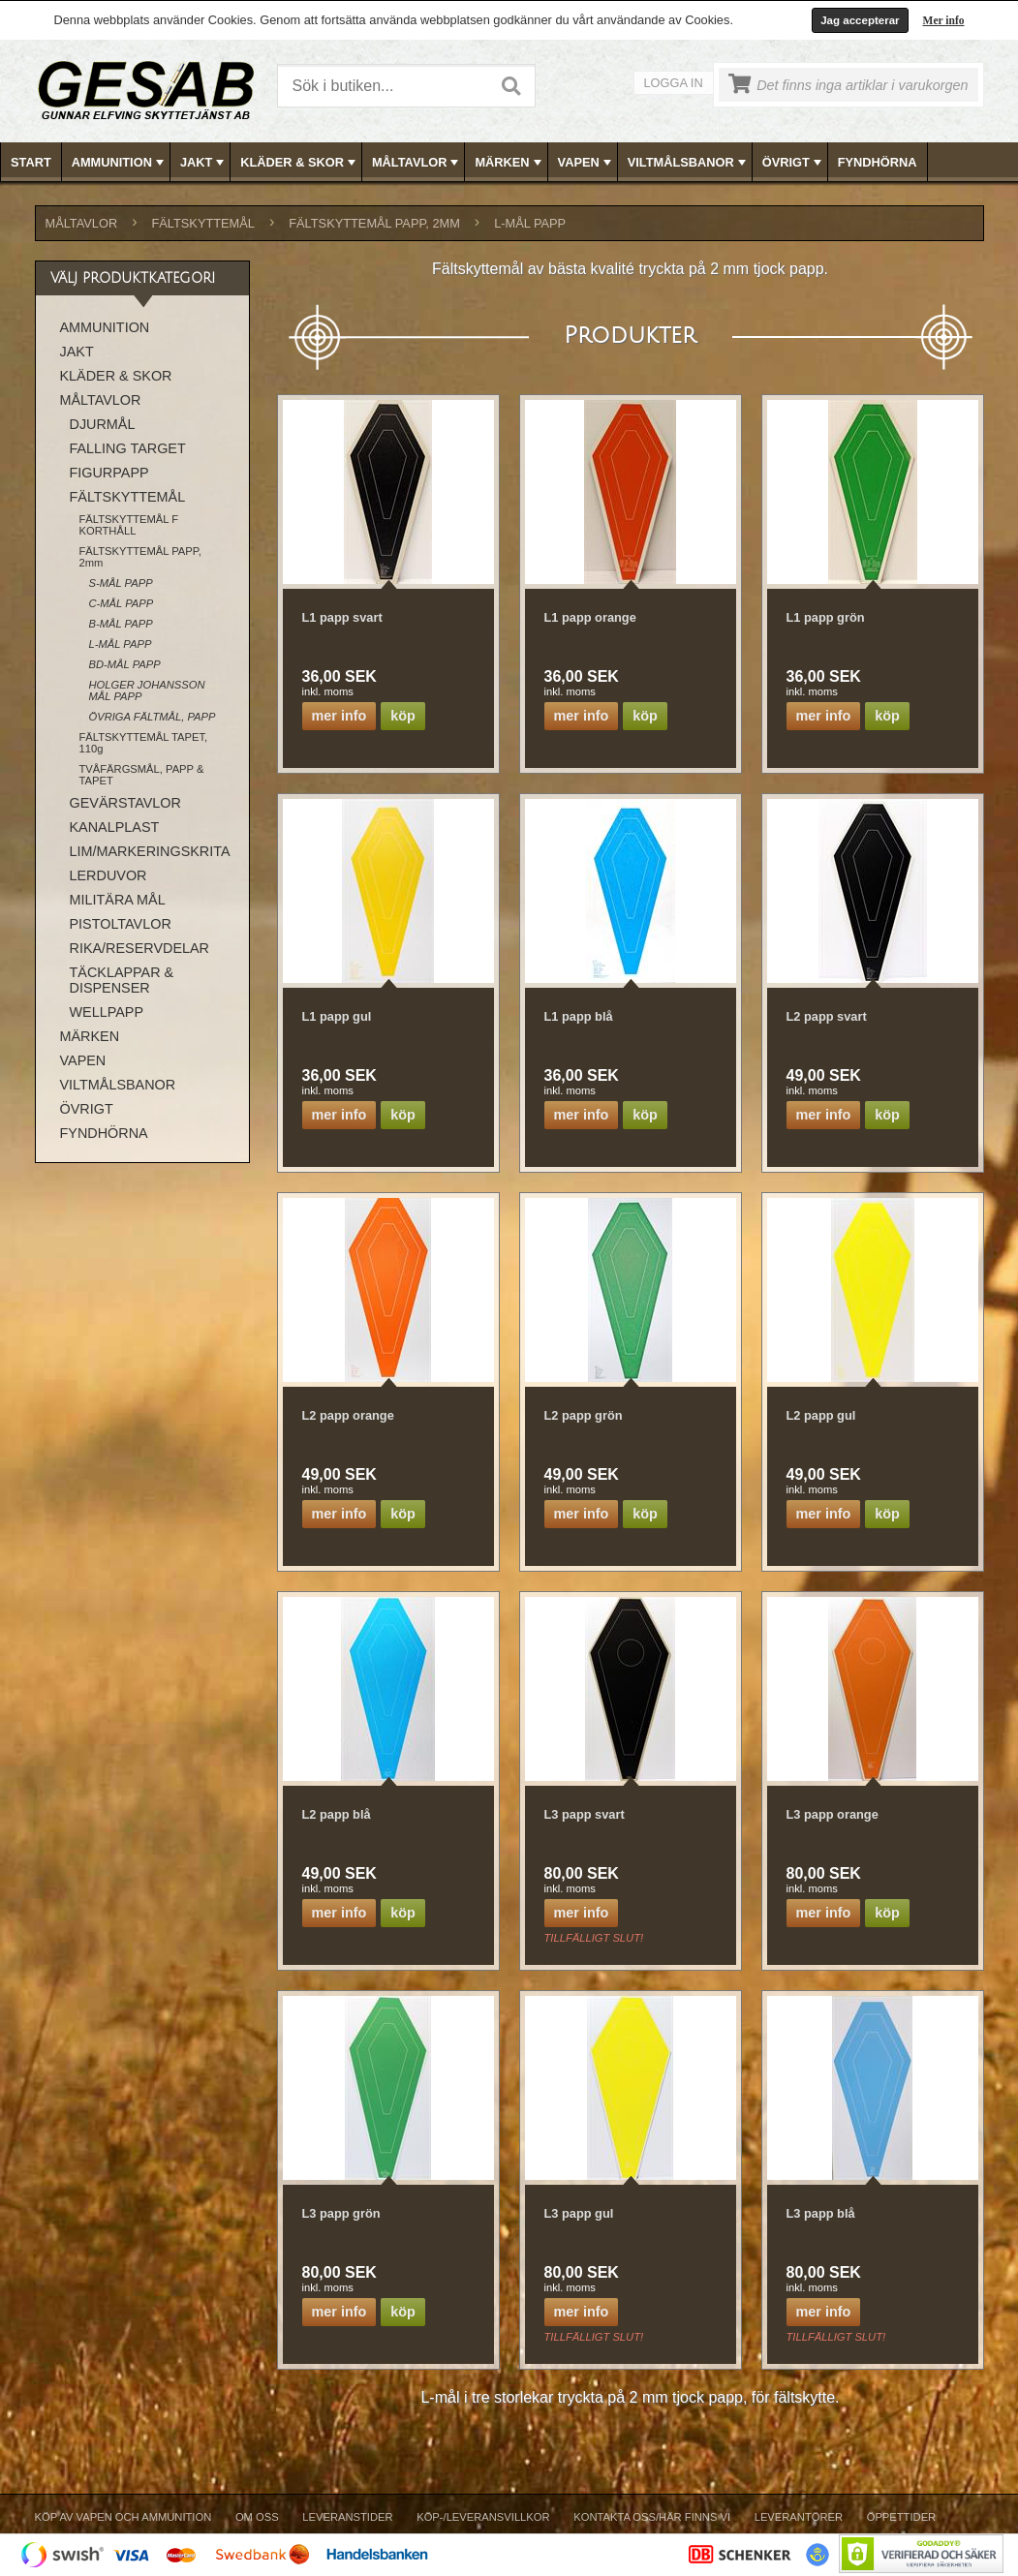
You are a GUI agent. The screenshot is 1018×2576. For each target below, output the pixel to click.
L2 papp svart (827, 1016)
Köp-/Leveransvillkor (482, 2517)
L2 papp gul (821, 1415)
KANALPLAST (115, 827)
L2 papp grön (583, 1415)
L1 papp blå (578, 1016)
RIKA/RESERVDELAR (140, 948)
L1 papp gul (337, 1016)
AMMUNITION (120, 162)
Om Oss (257, 2517)
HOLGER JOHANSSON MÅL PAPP (147, 690)
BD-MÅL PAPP (125, 664)
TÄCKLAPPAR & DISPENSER (122, 980)
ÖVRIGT (793, 162)
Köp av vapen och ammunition (123, 2517)
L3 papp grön (341, 2213)
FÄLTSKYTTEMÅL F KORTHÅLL (129, 525)
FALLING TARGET (128, 448)
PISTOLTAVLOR (120, 924)
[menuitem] (31, 162)
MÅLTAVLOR (417, 162)
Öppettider (901, 2517)
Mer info (944, 20)
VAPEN (586, 162)
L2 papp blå (336, 1814)
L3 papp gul (579, 2213)
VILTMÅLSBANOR (689, 162)
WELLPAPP (107, 1012)
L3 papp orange (833, 1814)
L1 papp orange (590, 617)
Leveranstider (347, 2517)
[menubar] (509, 162)
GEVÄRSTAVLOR (125, 803)
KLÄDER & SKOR (299, 162)
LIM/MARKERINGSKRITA (150, 851)
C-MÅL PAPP (121, 603)
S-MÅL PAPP (121, 583)
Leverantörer (799, 2517)
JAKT (204, 162)
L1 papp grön (826, 617)
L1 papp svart (342, 617)
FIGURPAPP (109, 472)
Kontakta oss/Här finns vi (651, 2517)
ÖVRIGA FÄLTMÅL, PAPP (152, 716)
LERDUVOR (108, 875)
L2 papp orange (348, 1415)
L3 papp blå (821, 2213)
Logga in (673, 83)
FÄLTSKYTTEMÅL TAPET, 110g (143, 742)
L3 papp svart (584, 1814)
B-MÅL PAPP (121, 623)
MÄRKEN (509, 162)
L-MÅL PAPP (530, 223)
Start (31, 162)
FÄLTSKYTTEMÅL (203, 223)
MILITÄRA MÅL (118, 899)
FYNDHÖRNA (877, 162)
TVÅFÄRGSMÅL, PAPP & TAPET (141, 774)
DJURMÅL (103, 424)
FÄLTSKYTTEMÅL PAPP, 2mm (374, 223)
